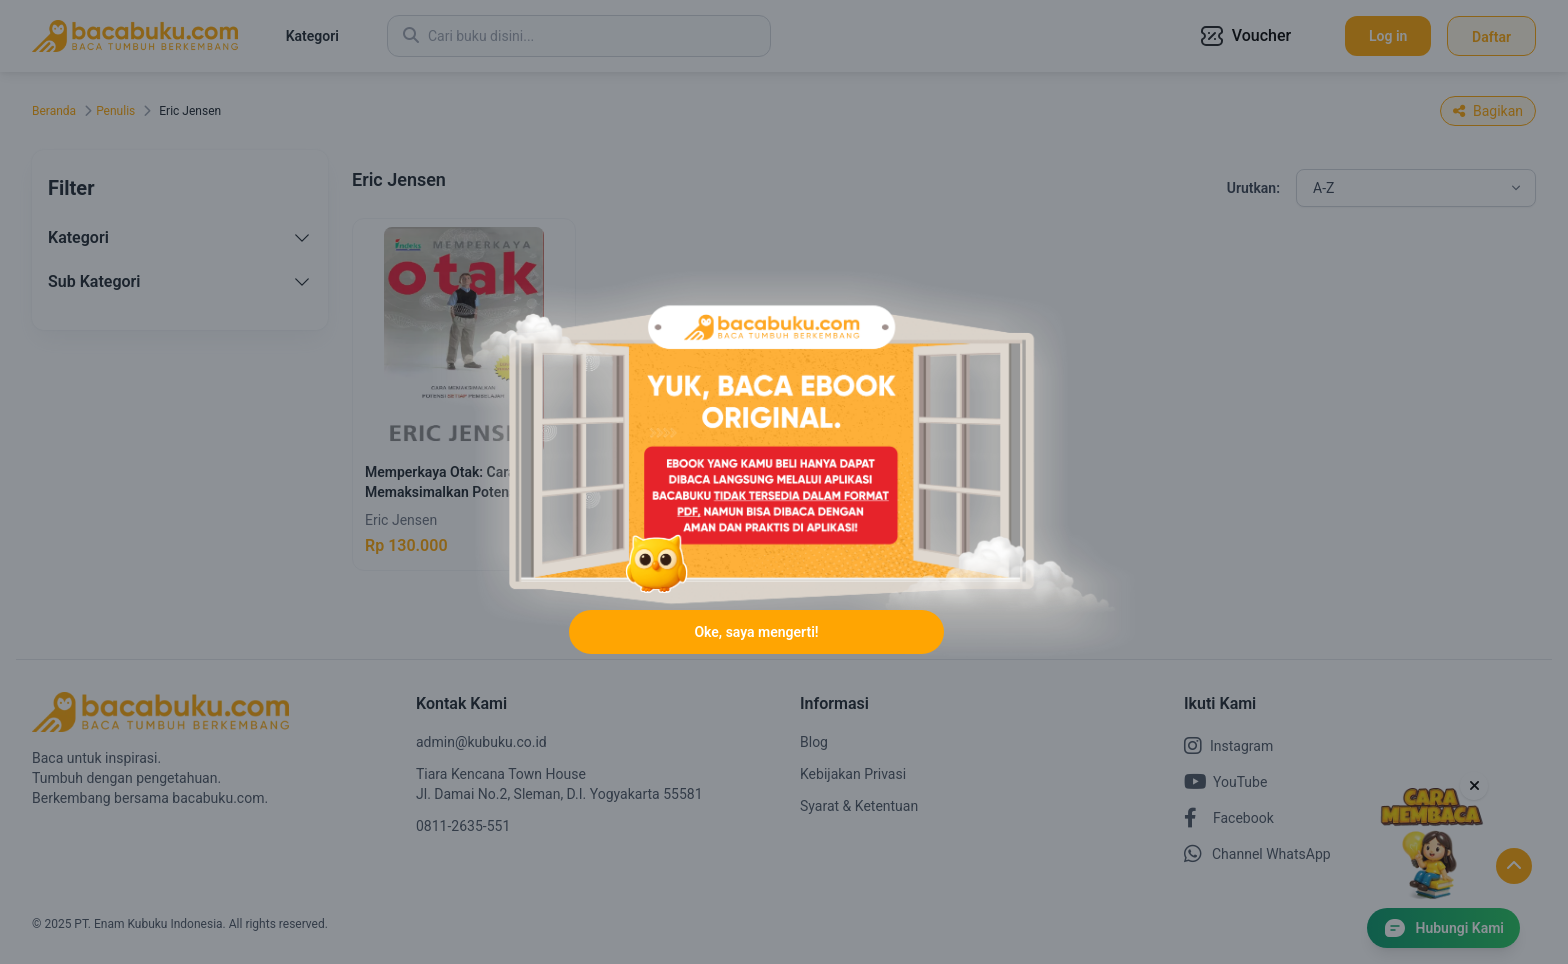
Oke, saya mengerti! (756, 632)
